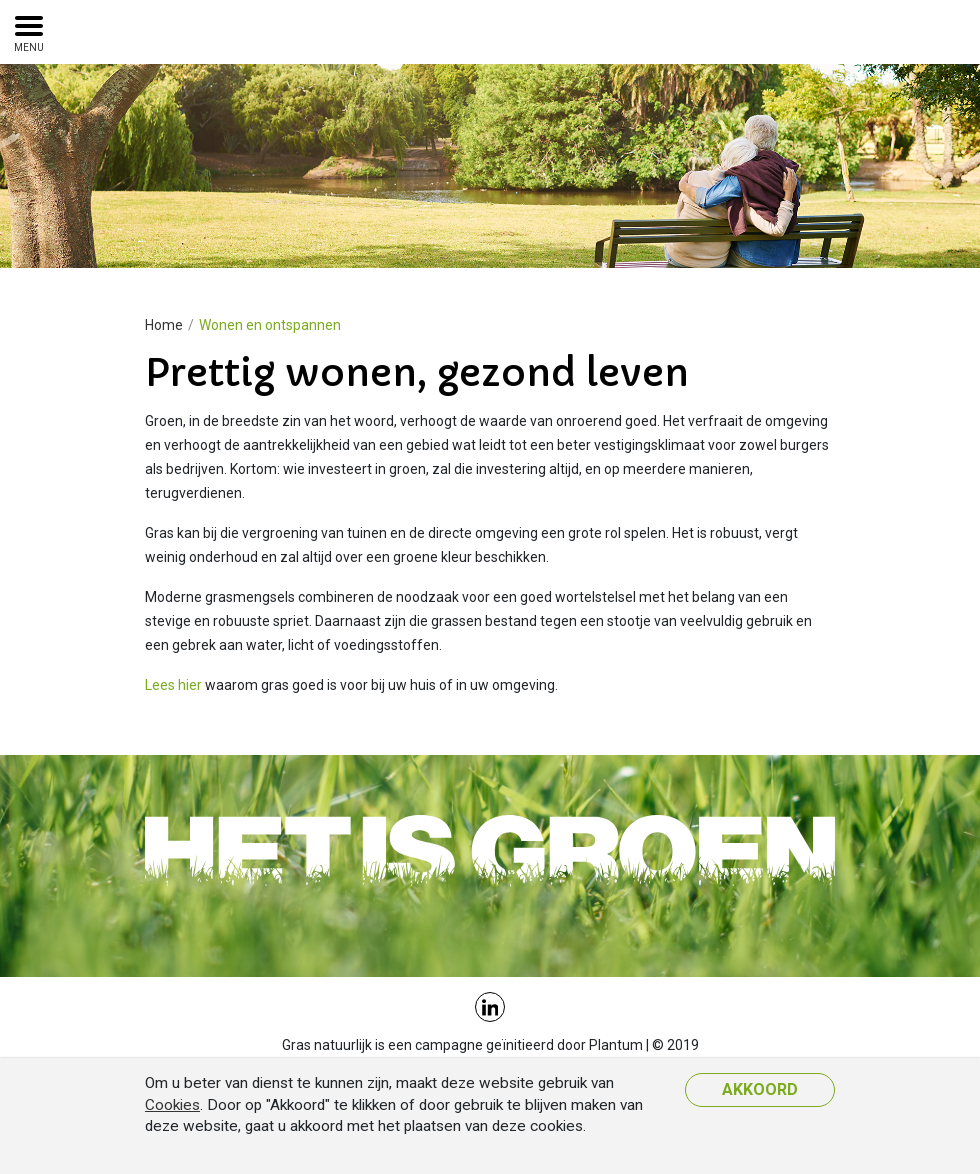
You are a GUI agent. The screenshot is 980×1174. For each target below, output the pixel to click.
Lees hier (173, 685)
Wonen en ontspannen (270, 325)
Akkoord (760, 1089)
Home (164, 325)
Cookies (172, 1105)
